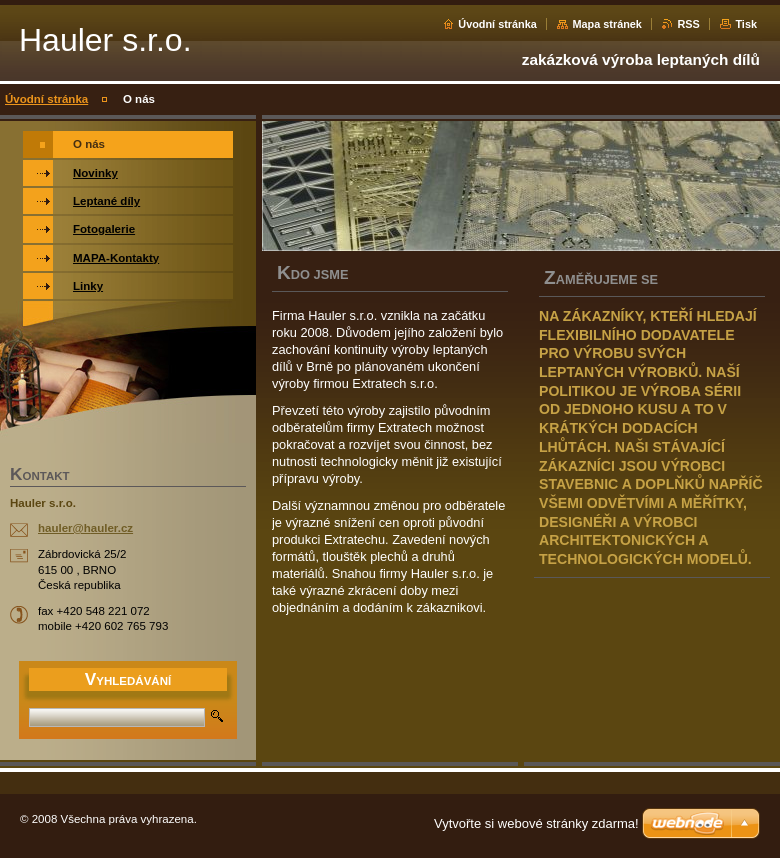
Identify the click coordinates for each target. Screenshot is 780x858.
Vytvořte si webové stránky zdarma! (536, 823)
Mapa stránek (607, 24)
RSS (688, 24)
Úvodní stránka (497, 24)
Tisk (746, 24)
